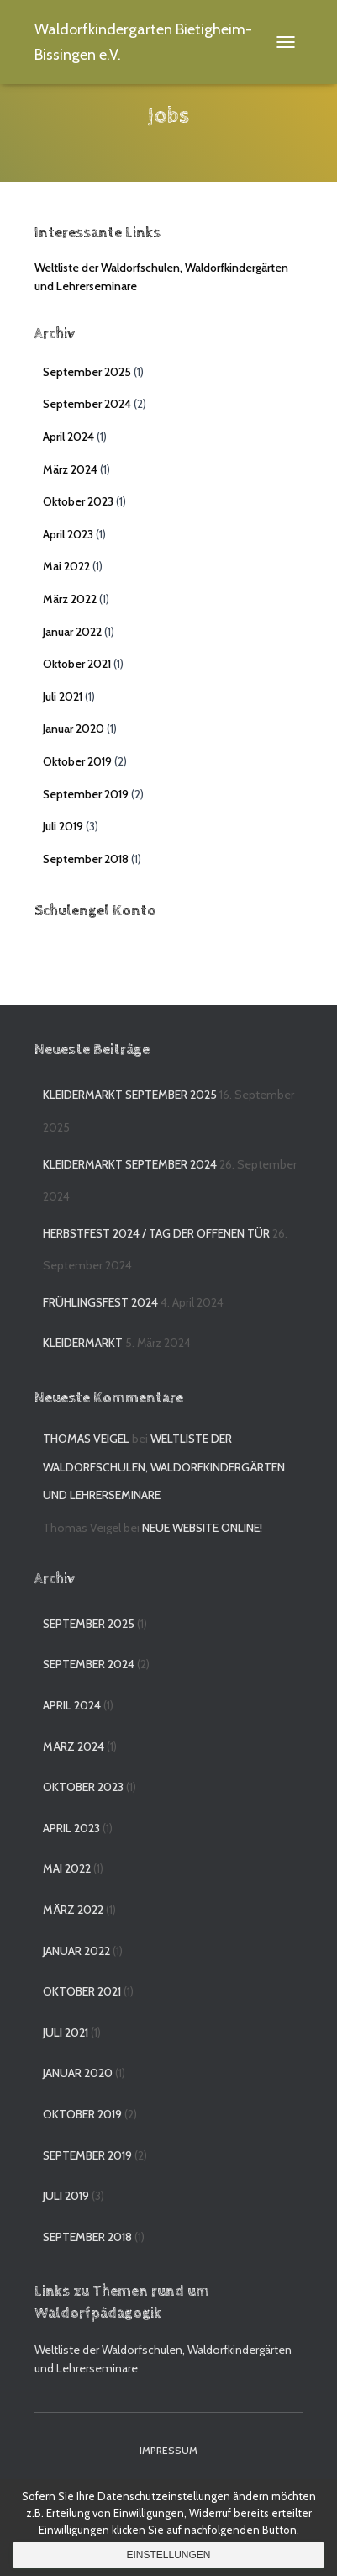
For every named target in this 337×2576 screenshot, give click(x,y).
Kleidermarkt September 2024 (130, 1164)
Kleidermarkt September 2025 (130, 1094)
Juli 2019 (63, 826)
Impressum (168, 2450)
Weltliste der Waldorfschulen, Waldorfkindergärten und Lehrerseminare (164, 1467)
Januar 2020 (73, 728)
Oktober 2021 (77, 663)
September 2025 (87, 371)
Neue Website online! (202, 1527)
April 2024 (68, 436)
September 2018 (86, 859)
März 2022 (70, 599)
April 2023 (68, 534)
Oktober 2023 (78, 501)
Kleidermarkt (83, 1342)
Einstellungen (168, 2555)
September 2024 (87, 403)
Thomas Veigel (86, 1438)
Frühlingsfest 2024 (100, 1302)
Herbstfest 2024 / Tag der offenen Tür (156, 1233)
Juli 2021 (62, 696)
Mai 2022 (66, 566)
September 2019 (86, 794)
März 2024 (70, 469)
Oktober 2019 (77, 761)
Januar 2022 (72, 631)
